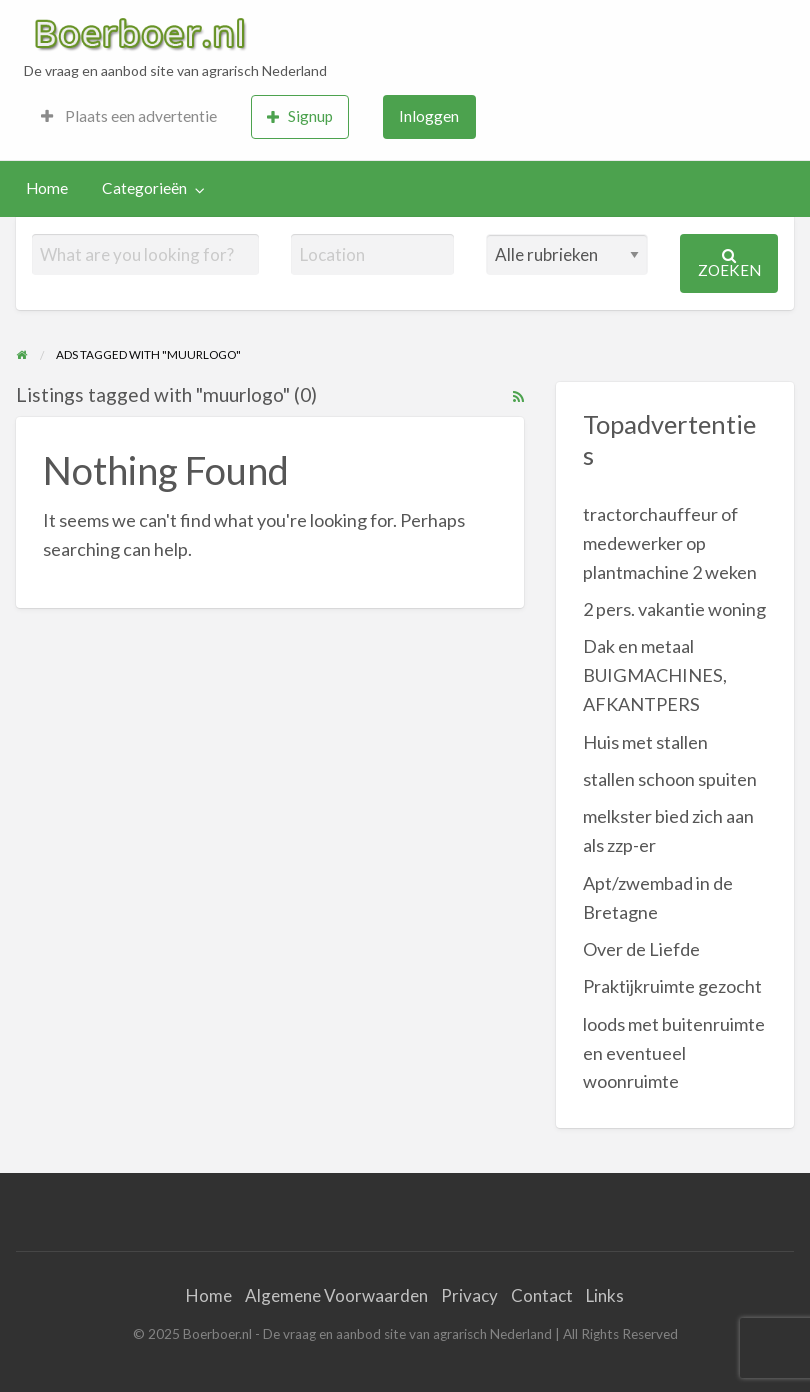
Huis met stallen (645, 742)
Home (47, 188)
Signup (300, 116)
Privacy (469, 1295)
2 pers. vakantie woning (674, 609)
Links (605, 1295)
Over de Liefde (641, 949)
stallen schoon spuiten (670, 779)
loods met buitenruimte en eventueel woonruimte (674, 1053)
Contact (542, 1295)
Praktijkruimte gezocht (672, 986)
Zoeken (729, 263)
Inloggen (429, 116)
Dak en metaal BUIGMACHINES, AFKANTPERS (655, 675)
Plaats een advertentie (129, 116)
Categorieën (144, 188)
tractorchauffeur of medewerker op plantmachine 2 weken (670, 543)
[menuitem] (129, 117)
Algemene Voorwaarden (336, 1295)
